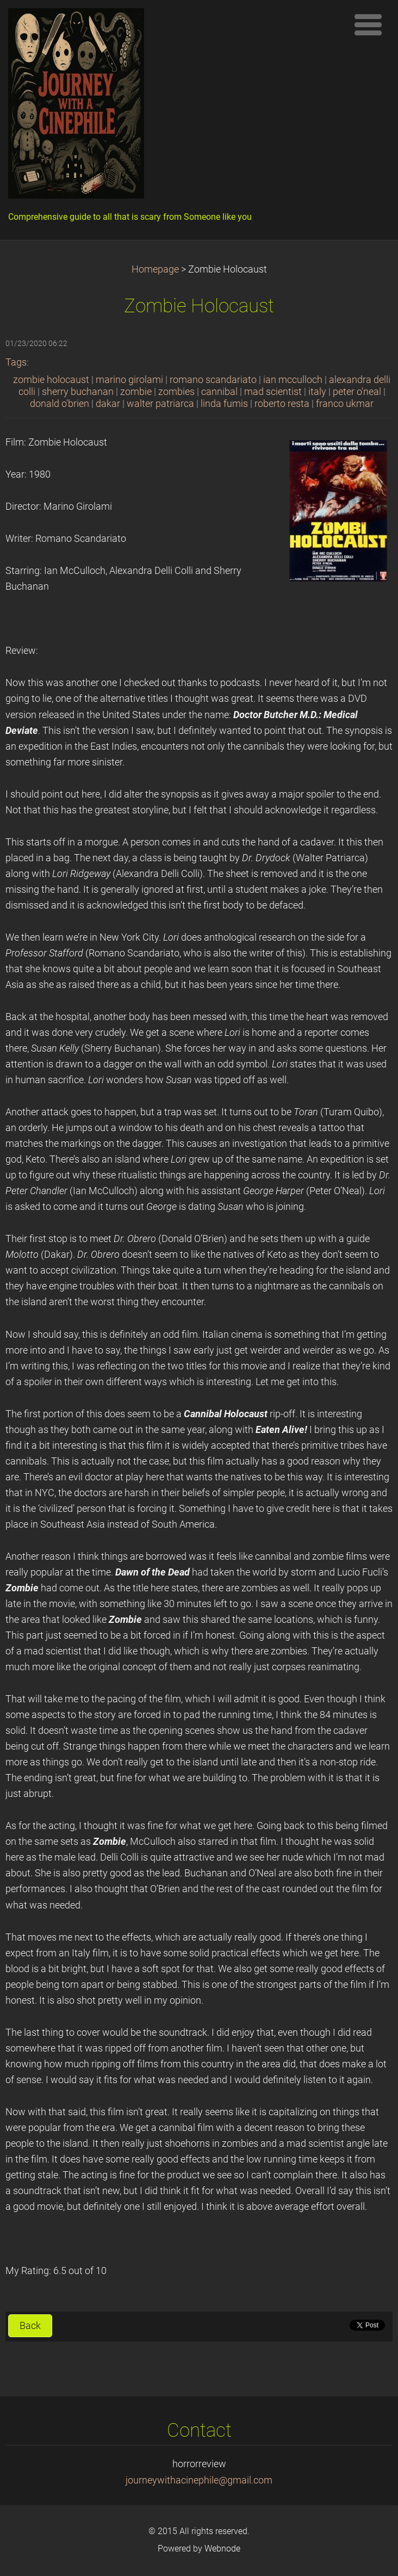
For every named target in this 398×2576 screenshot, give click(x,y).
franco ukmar (345, 403)
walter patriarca (160, 403)
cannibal (219, 391)
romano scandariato (213, 379)
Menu (368, 24)
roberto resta (281, 403)
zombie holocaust (51, 379)
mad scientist (273, 391)
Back (30, 2325)
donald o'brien (59, 403)
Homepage (155, 269)
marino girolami (129, 379)
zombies (176, 391)
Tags (16, 362)
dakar (108, 403)
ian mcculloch (292, 379)
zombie (136, 391)
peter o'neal (357, 391)
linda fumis (224, 403)
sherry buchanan (78, 391)
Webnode (222, 2548)
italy (317, 391)
